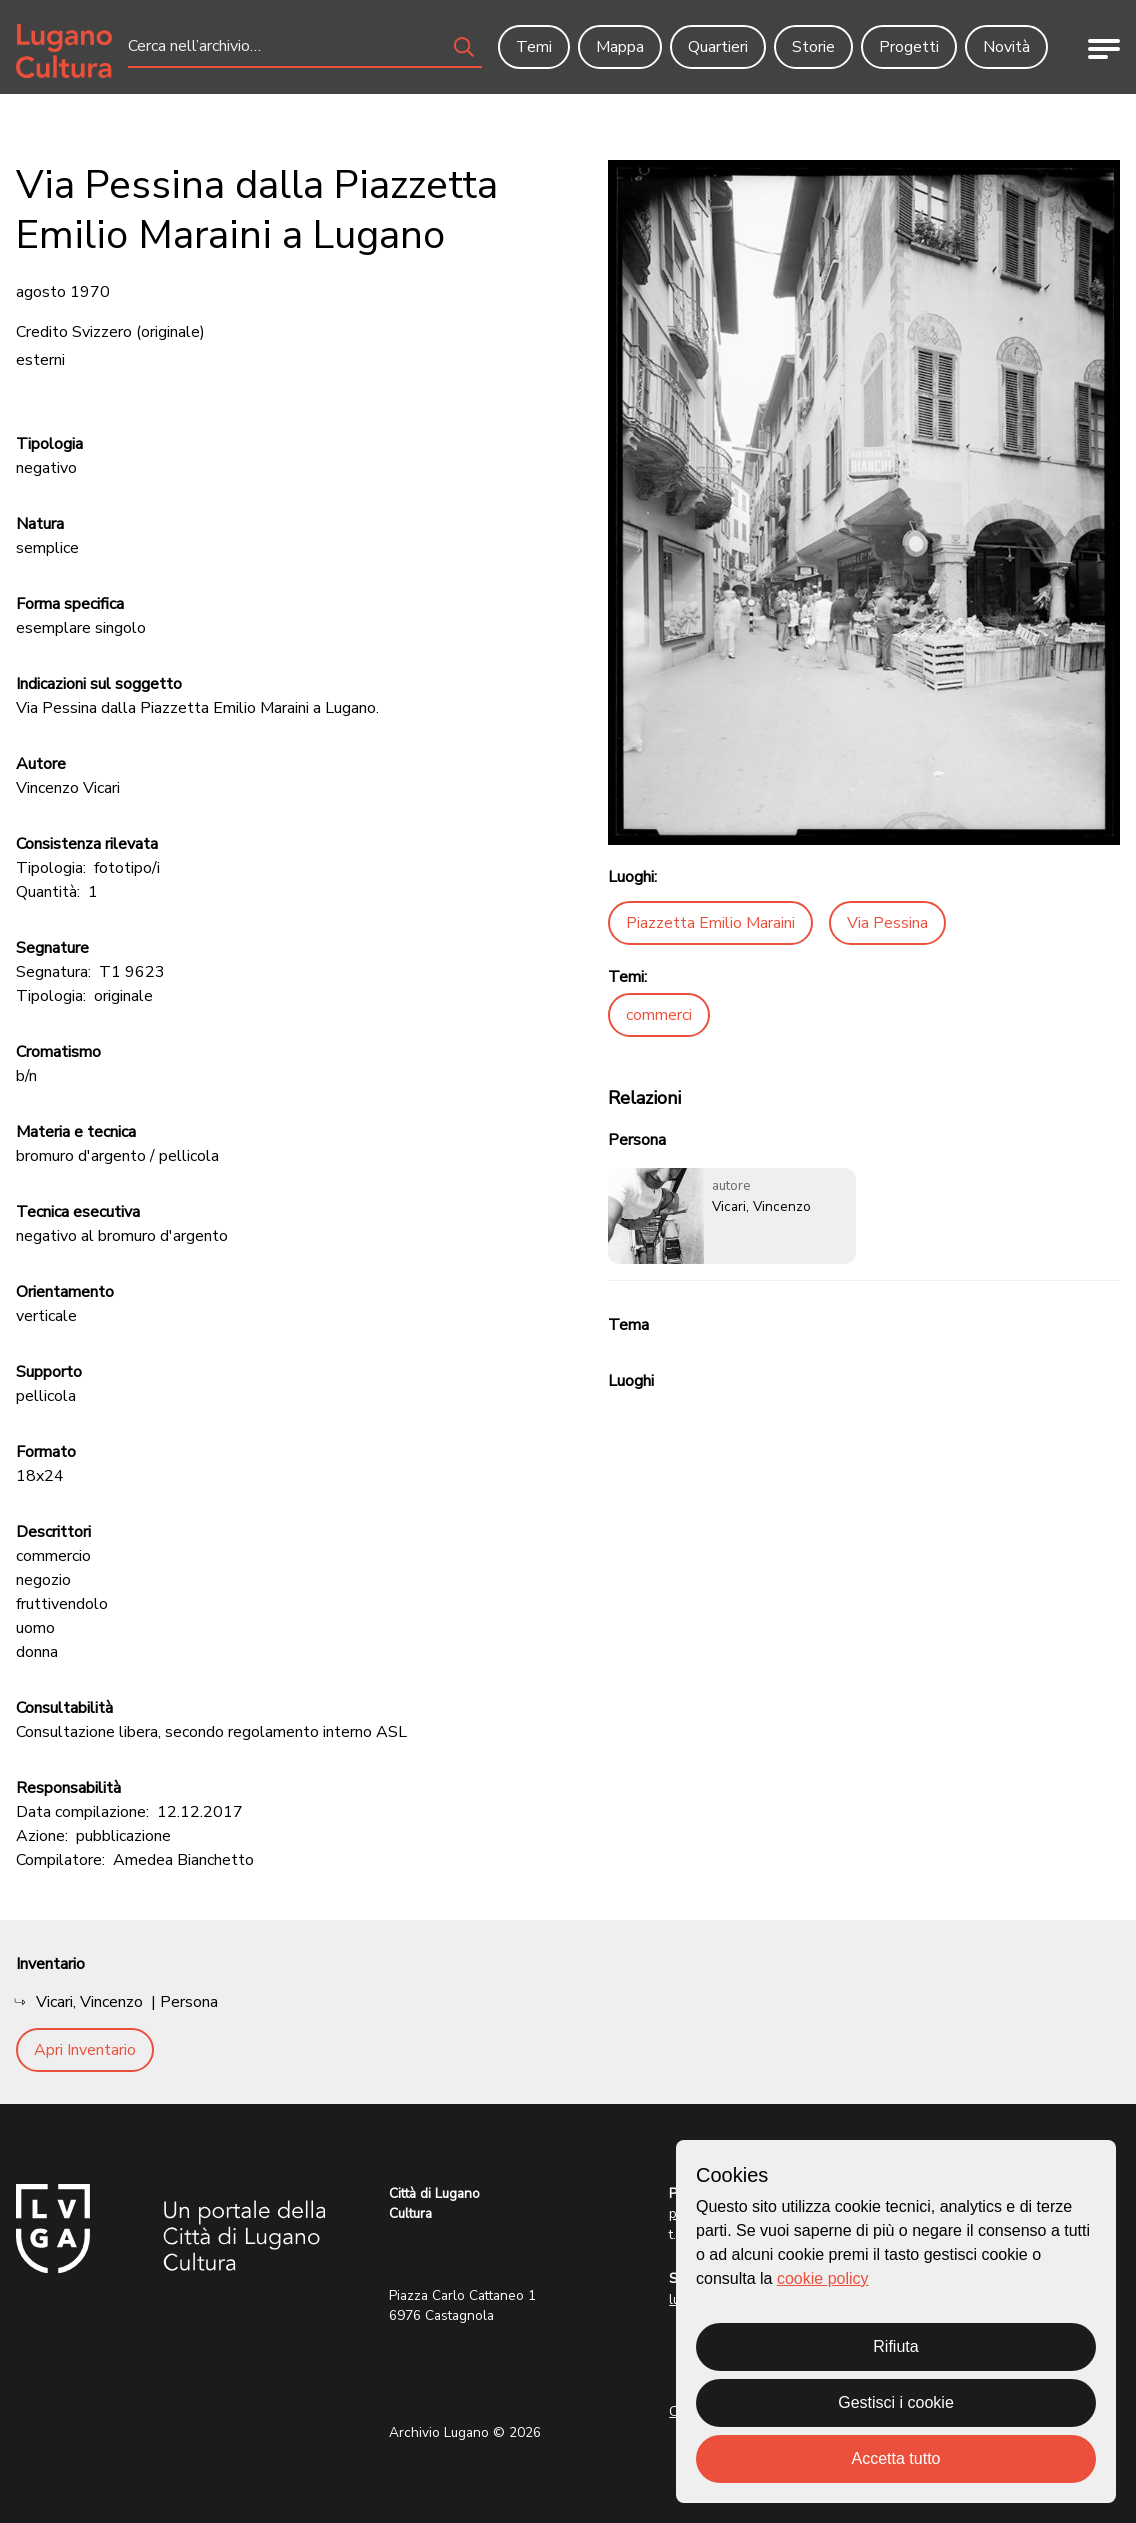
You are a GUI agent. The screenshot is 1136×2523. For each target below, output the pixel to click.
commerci (659, 1015)
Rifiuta (895, 2346)
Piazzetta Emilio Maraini (710, 923)
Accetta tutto (896, 2458)
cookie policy (823, 2278)
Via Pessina (887, 923)
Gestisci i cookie (896, 2402)
